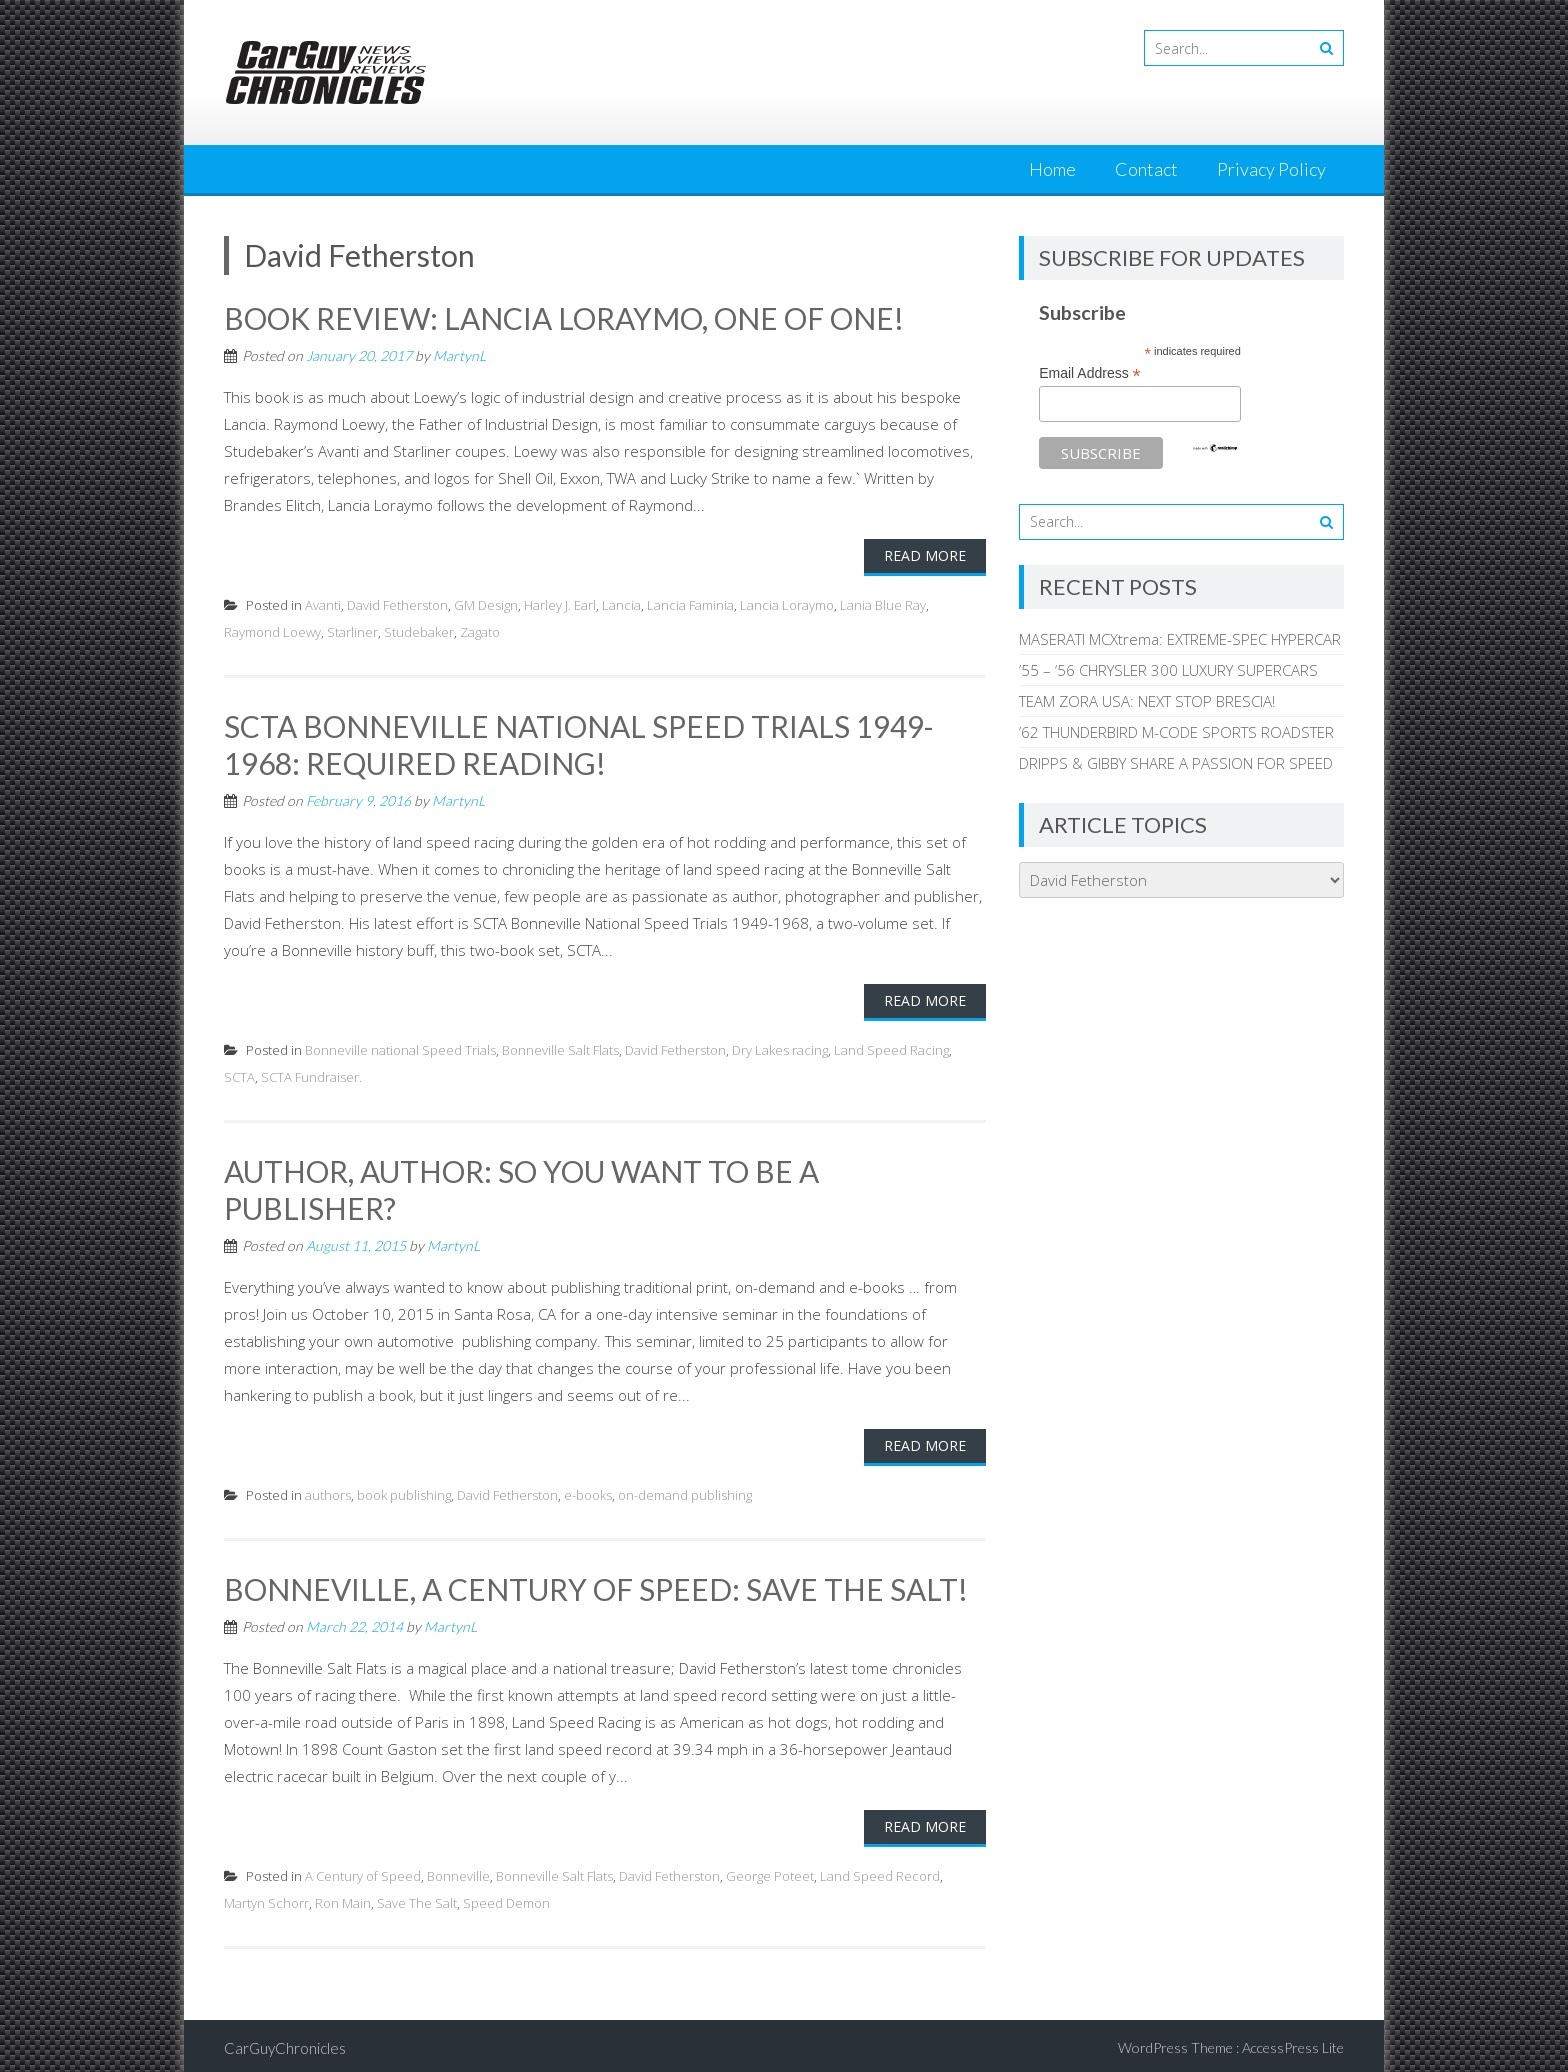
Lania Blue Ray (883, 604)
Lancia (621, 604)
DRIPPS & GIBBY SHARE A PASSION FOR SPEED (1176, 763)
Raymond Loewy (272, 631)
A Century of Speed (363, 1871)
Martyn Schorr (266, 1898)
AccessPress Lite (1293, 2042)
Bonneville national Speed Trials (400, 1047)
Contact (1146, 169)
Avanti (323, 604)
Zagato (480, 631)
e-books (588, 1491)
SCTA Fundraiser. (311, 1074)
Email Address (1090, 373)
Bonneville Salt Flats (560, 1047)
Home (1052, 169)
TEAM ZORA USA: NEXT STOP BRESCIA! (1147, 701)
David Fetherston (397, 604)
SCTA (239, 1074)
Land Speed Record (880, 1871)
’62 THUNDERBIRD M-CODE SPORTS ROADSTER (1176, 732)
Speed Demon (506, 1898)
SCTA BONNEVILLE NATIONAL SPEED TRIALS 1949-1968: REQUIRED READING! (579, 743)
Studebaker (419, 631)
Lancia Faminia (690, 604)
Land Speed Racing (891, 1047)
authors (328, 1491)
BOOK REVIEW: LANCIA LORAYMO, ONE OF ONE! (565, 318)
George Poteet (770, 1871)
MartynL (459, 354)
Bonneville (458, 1871)
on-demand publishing (685, 1491)
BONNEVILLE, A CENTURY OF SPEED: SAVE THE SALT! (596, 1585)
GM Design (486, 604)
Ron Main (343, 1898)
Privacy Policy (1271, 169)
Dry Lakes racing (780, 1047)
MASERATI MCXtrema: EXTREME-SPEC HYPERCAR (1180, 639)
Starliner (352, 631)
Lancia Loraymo (787, 604)
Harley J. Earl (560, 604)
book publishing (404, 1491)
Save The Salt (417, 1898)
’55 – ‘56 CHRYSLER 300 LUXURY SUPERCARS (1168, 670)
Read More (925, 554)
